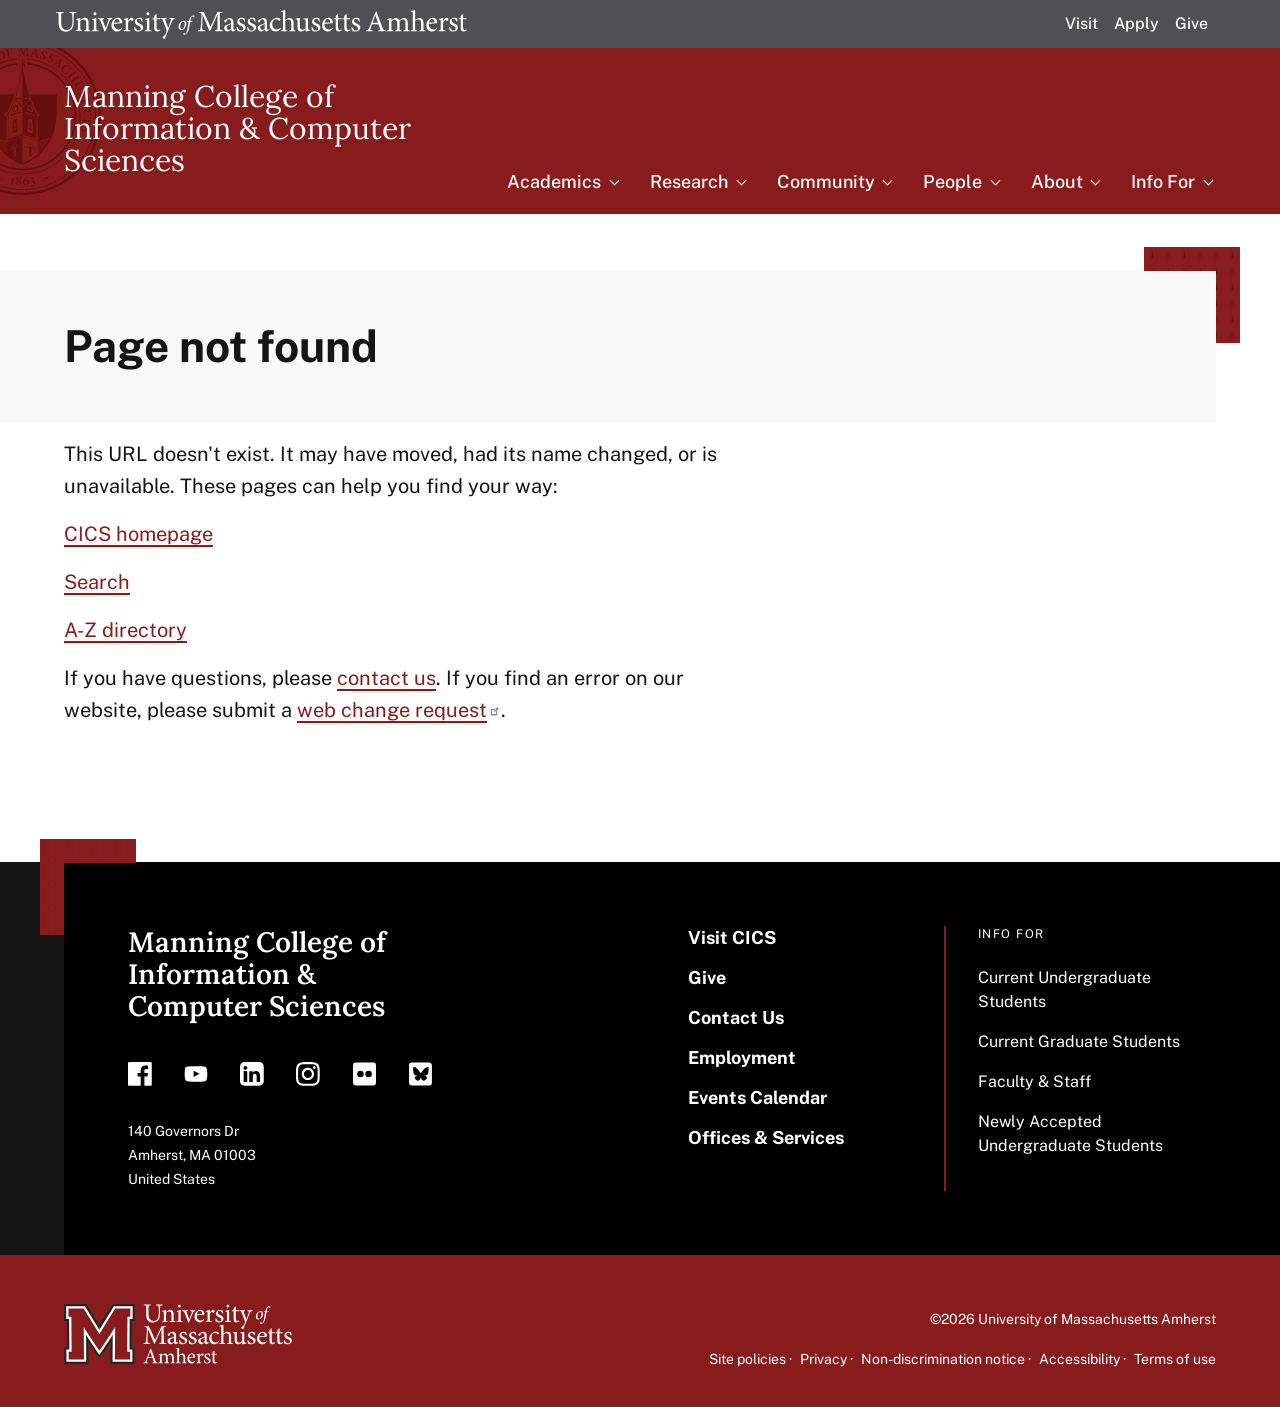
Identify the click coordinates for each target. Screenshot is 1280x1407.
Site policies (747, 1359)
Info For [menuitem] (1163, 181)
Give (1191, 23)
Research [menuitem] (689, 181)
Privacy (823, 1359)
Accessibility (1079, 1359)
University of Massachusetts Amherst (1097, 1319)
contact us (386, 678)
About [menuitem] (1057, 181)
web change (399, 710)
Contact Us (736, 1017)
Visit (1081, 23)
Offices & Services (766, 1137)
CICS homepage (138, 534)
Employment (742, 1057)
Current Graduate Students (1079, 1041)
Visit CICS (732, 937)
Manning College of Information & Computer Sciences (237, 128)
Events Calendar (757, 1097)
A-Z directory (125, 630)
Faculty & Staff (1034, 1081)
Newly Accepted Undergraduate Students (1070, 1133)
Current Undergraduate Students (1064, 989)
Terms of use (1175, 1359)
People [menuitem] (952, 181)
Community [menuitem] (826, 181)
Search (97, 582)
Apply (1136, 23)
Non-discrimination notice (943, 1359)
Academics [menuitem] (554, 181)
